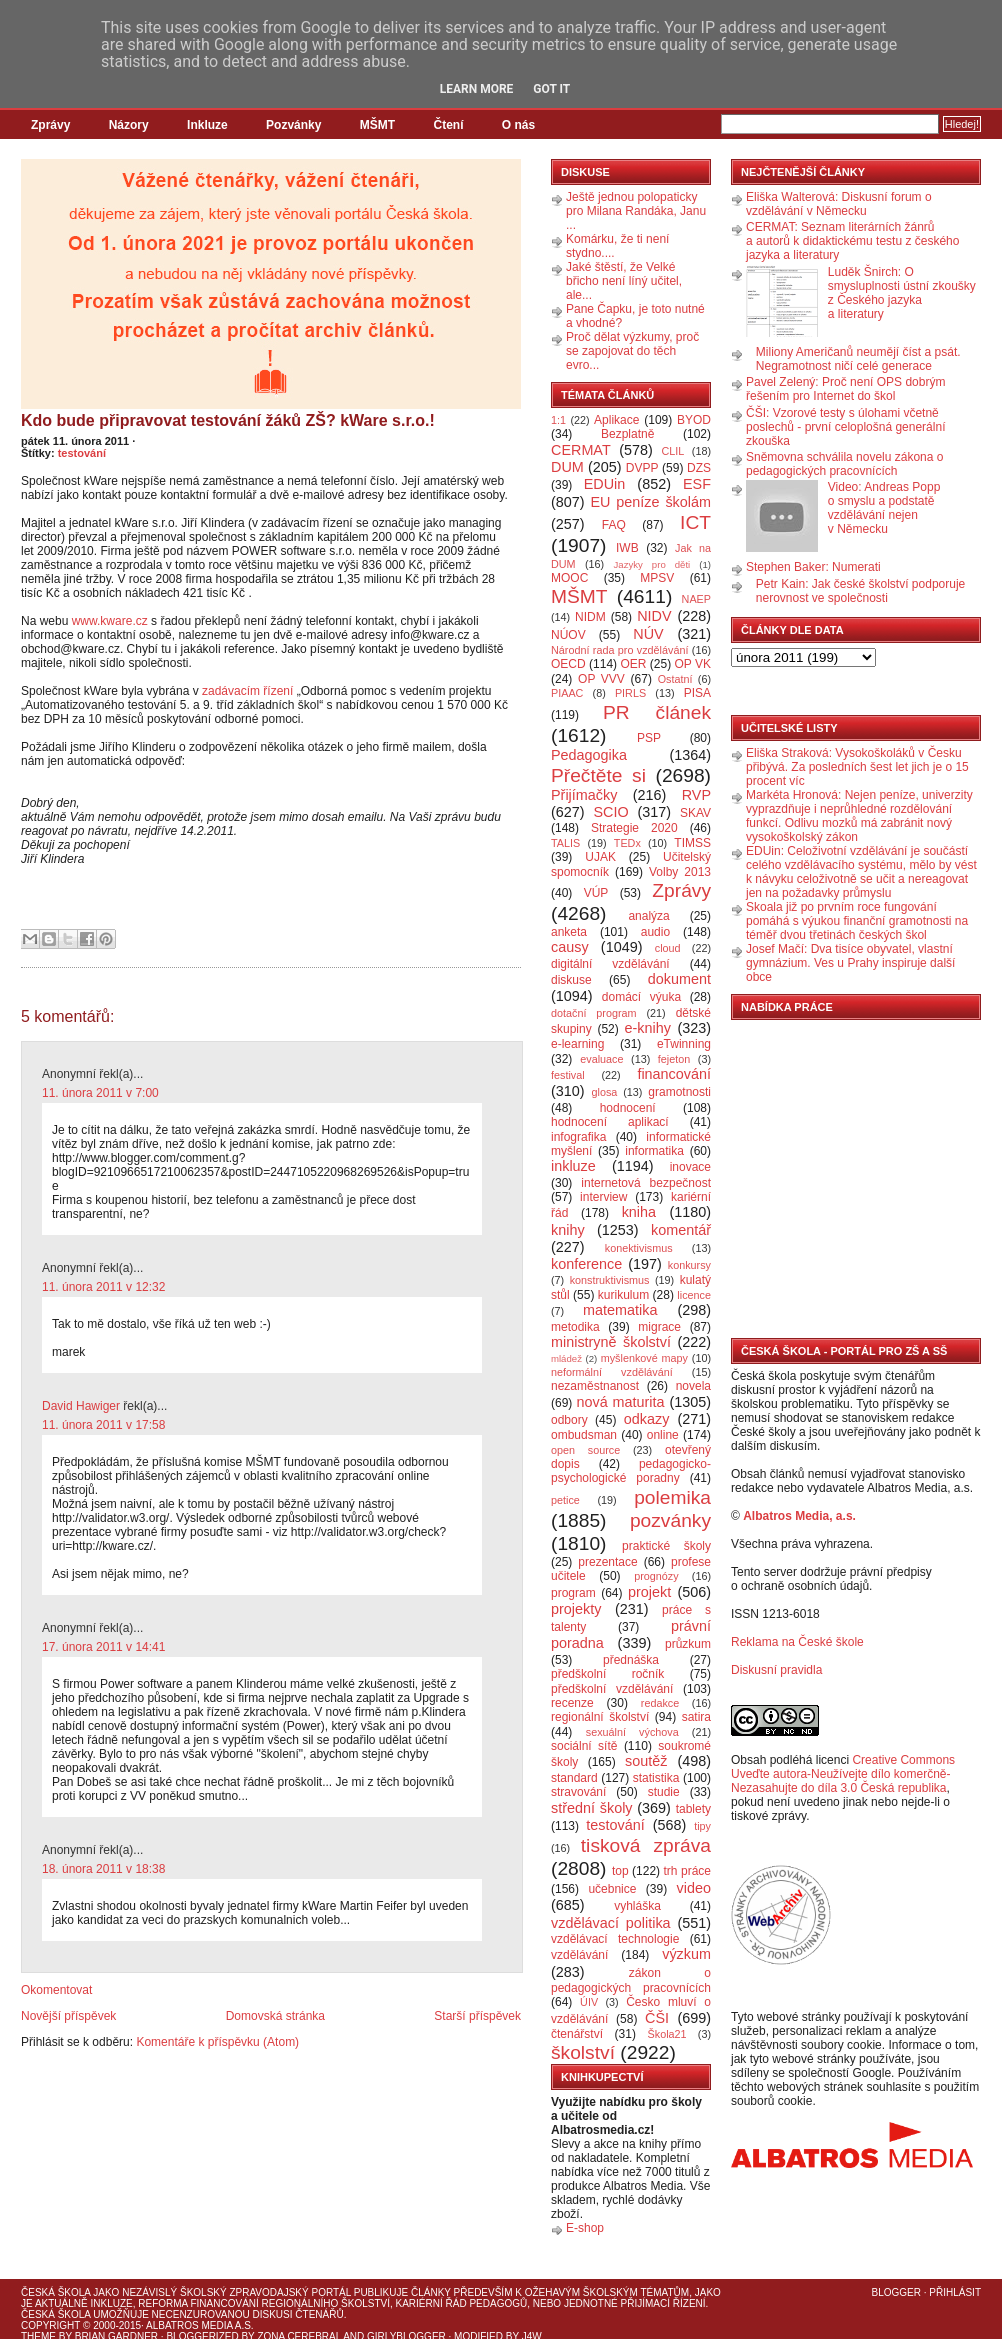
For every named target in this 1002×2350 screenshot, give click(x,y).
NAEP (696, 599)
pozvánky (670, 1520)
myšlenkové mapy (644, 1358)
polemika (672, 1497)
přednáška (631, 1660)
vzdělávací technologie (615, 1939)
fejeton (674, 1059)
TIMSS (692, 843)
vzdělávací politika (611, 1923)
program (573, 1593)
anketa (569, 932)
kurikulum (623, 1295)
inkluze (573, 1166)
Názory (129, 125)
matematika (620, 1310)
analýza (648, 916)
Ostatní (675, 679)
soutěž (646, 1761)
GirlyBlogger (406, 2336)
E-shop (585, 2228)
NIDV (654, 616)
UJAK (600, 857)
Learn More (477, 89)
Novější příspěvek (68, 2016)
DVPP (642, 468)
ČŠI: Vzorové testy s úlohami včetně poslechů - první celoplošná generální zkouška (845, 427)
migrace (659, 1327)
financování (674, 1074)
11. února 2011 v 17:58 (103, 1425)
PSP (649, 738)
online (663, 1435)
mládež (566, 1358)
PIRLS (630, 693)
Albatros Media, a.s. (799, 1516)
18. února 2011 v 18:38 (103, 1869)
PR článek (657, 712)
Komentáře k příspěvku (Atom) (217, 2042)
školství (583, 2052)
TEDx (627, 843)
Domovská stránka (275, 2016)
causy (570, 947)
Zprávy (50, 125)
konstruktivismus (610, 1280)
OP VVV (601, 679)
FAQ (614, 525)
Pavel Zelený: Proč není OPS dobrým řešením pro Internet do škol (845, 389)
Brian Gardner (116, 2336)
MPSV (657, 578)
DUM (567, 467)
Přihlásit (955, 2292)
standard (574, 1778)
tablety (693, 1809)
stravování (578, 1792)
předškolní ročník (607, 1674)
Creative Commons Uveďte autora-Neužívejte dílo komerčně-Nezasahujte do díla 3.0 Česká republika (843, 1774)
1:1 (558, 420)
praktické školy (666, 1546)
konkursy (689, 1265)
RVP (696, 795)
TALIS (565, 843)
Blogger (896, 2292)
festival (568, 1075)
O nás (518, 125)
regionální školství (600, 1717)
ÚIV (589, 2002)
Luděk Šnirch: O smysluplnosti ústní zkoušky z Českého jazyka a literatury (902, 293)
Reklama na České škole (797, 1642)
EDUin (605, 484)
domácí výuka (641, 997)
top (620, 1871)
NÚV (648, 634)
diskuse (571, 980)
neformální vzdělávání (612, 1372)
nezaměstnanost (595, 1386)
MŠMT (377, 125)
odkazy (647, 1419)
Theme (38, 2336)
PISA (697, 693)
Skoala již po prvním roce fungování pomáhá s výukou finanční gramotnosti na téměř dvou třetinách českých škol (857, 921)
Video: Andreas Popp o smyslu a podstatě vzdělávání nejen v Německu (884, 508)
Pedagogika (589, 755)
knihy (568, 1230)
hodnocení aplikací (610, 1122)
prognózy (656, 1576)
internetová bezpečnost (646, 1183)
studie (664, 1792)
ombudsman (584, 1435)
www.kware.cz (110, 621)
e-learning (577, 1044)
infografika (578, 1137)
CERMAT (581, 450)
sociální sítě (584, 1746)
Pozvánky (293, 125)
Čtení (448, 125)
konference (586, 1264)
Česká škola (55, 2292)
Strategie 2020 (634, 828)
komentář (681, 1230)
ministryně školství (611, 1342)
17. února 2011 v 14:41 (103, 1647)
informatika (654, 1151)
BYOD (694, 420)
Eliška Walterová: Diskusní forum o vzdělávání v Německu (839, 204)
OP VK (692, 664)
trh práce (687, 1871)
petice (565, 1500)
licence (694, 1295)
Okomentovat (56, 1990)
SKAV (695, 813)
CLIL (672, 451)
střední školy (592, 1808)
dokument (679, 979)
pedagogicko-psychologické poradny (631, 1471)
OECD (568, 664)
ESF (697, 484)
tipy (702, 1826)
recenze (572, 1703)
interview (603, 1197)
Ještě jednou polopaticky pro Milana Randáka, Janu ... (636, 211)
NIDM (590, 617)
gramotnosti (679, 1092)
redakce (660, 1703)
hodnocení (628, 1108)
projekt (649, 1592)
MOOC (569, 578)
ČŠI (657, 2018)
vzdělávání (579, 1955)
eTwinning (684, 1044)
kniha (639, 1212)
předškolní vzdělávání (612, 1689)
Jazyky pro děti (652, 564)
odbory (569, 1420)
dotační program (594, 1013)
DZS (699, 468)
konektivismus (639, 1248)
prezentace (607, 1562)
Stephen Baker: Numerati (813, 567)
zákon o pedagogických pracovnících (631, 1980)
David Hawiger (81, 1406)
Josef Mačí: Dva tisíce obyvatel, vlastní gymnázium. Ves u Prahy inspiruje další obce (850, 963)
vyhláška (637, 1906)
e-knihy (648, 1028)
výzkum (686, 1954)
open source (585, 1450)
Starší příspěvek (477, 2016)
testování (82, 453)
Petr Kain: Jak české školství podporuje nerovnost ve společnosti (860, 591)
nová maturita (621, 1402)
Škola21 (667, 2034)
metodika (575, 1327)
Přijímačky (584, 795)
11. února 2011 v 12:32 (103, 1287)
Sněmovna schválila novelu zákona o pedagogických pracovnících (844, 464)
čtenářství (577, 2034)
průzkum (688, 1644)
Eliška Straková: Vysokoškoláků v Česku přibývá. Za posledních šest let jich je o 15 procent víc (857, 767)
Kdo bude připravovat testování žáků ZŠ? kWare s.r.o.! (228, 420)
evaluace (601, 1059)
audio (655, 932)
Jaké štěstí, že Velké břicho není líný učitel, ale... (624, 281)
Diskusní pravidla (776, 1670)
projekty (576, 1609)
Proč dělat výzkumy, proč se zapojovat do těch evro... (632, 351)
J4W (532, 2336)
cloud (668, 948)
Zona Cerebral (299, 2336)
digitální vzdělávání (610, 964)
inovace (690, 1167)
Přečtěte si (598, 775)
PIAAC (567, 693)
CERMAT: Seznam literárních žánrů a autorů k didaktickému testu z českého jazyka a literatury (852, 241)
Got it (551, 89)
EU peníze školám (650, 502)
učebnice (612, 1889)
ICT (695, 522)
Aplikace (616, 420)
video (694, 1888)
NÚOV (568, 635)
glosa (605, 1092)
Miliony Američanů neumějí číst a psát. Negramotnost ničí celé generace (858, 359)
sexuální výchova (632, 1732)
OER (633, 664)
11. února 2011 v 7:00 (100, 1093)
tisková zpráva (646, 1845)
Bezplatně (627, 434)
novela (693, 1386)
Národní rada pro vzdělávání (619, 650)
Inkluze (207, 125)
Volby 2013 (680, 872)
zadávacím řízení (247, 691)
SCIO (610, 812)
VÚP (596, 893)
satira (696, 1717)
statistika (656, 1778)
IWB (627, 548)
